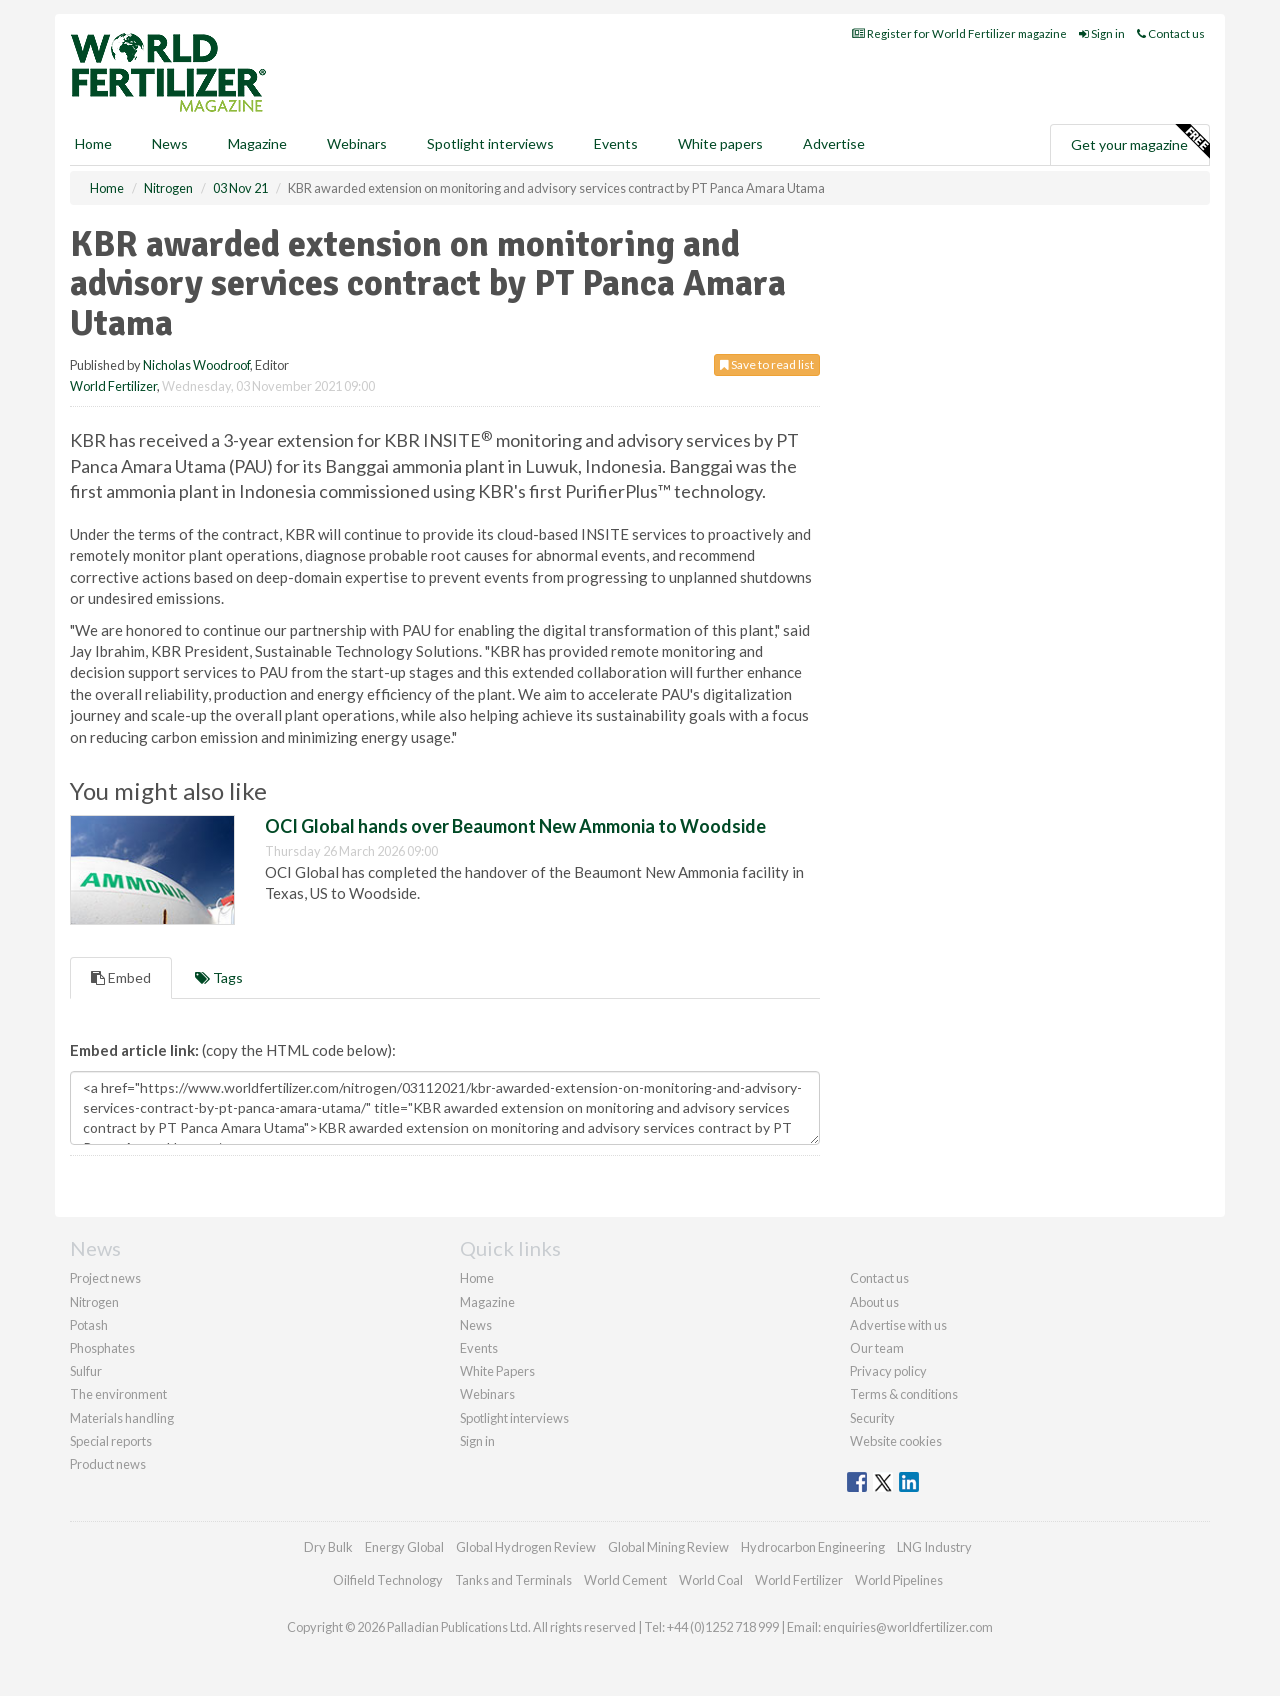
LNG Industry (934, 1547)
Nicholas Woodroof (196, 365)
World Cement (625, 1580)
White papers (720, 143)
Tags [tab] (219, 977)
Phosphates (102, 1348)
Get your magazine (1140, 142)
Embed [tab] (121, 977)
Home (93, 143)
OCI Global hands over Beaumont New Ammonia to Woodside (515, 826)
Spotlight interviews (490, 143)
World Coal (711, 1580)
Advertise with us (898, 1325)
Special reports (111, 1441)
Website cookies (896, 1441)
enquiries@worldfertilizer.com (908, 1627)
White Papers (497, 1371)
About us (874, 1302)
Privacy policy (888, 1371)
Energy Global (404, 1547)
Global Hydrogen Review (526, 1547)
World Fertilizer (113, 386)
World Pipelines (899, 1580)
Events (616, 143)
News (476, 1325)
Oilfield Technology (388, 1580)
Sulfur (86, 1371)
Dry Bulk (328, 1547)
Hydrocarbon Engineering (813, 1547)
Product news (108, 1464)
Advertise (834, 143)
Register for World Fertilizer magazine (959, 33)
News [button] (170, 143)
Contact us (1171, 33)
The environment (118, 1394)
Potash (89, 1325)
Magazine (257, 143)
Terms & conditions (904, 1394)
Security (872, 1418)
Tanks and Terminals (513, 1580)
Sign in (1102, 33)
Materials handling (122, 1418)
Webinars (357, 143)
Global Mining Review (668, 1547)
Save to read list (767, 364)
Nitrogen (94, 1302)
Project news (105, 1278)
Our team (877, 1348)
